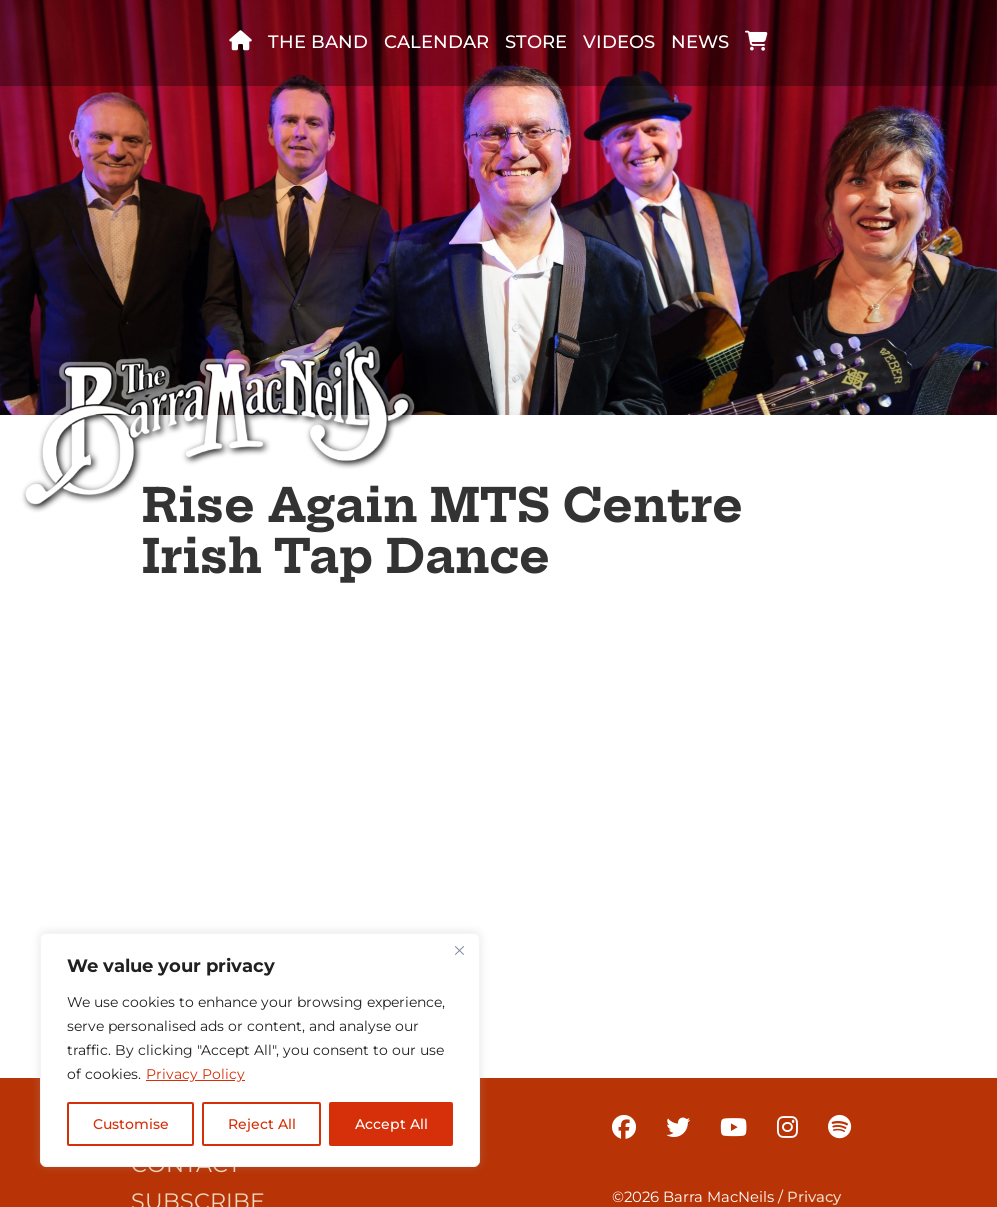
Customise (131, 1124)
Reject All (262, 1124)
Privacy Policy (195, 1074)
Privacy (814, 1197)
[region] (260, 1050)
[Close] (459, 950)
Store (536, 42)
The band (318, 42)
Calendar (436, 42)
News (700, 42)
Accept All (391, 1124)
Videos (619, 42)
